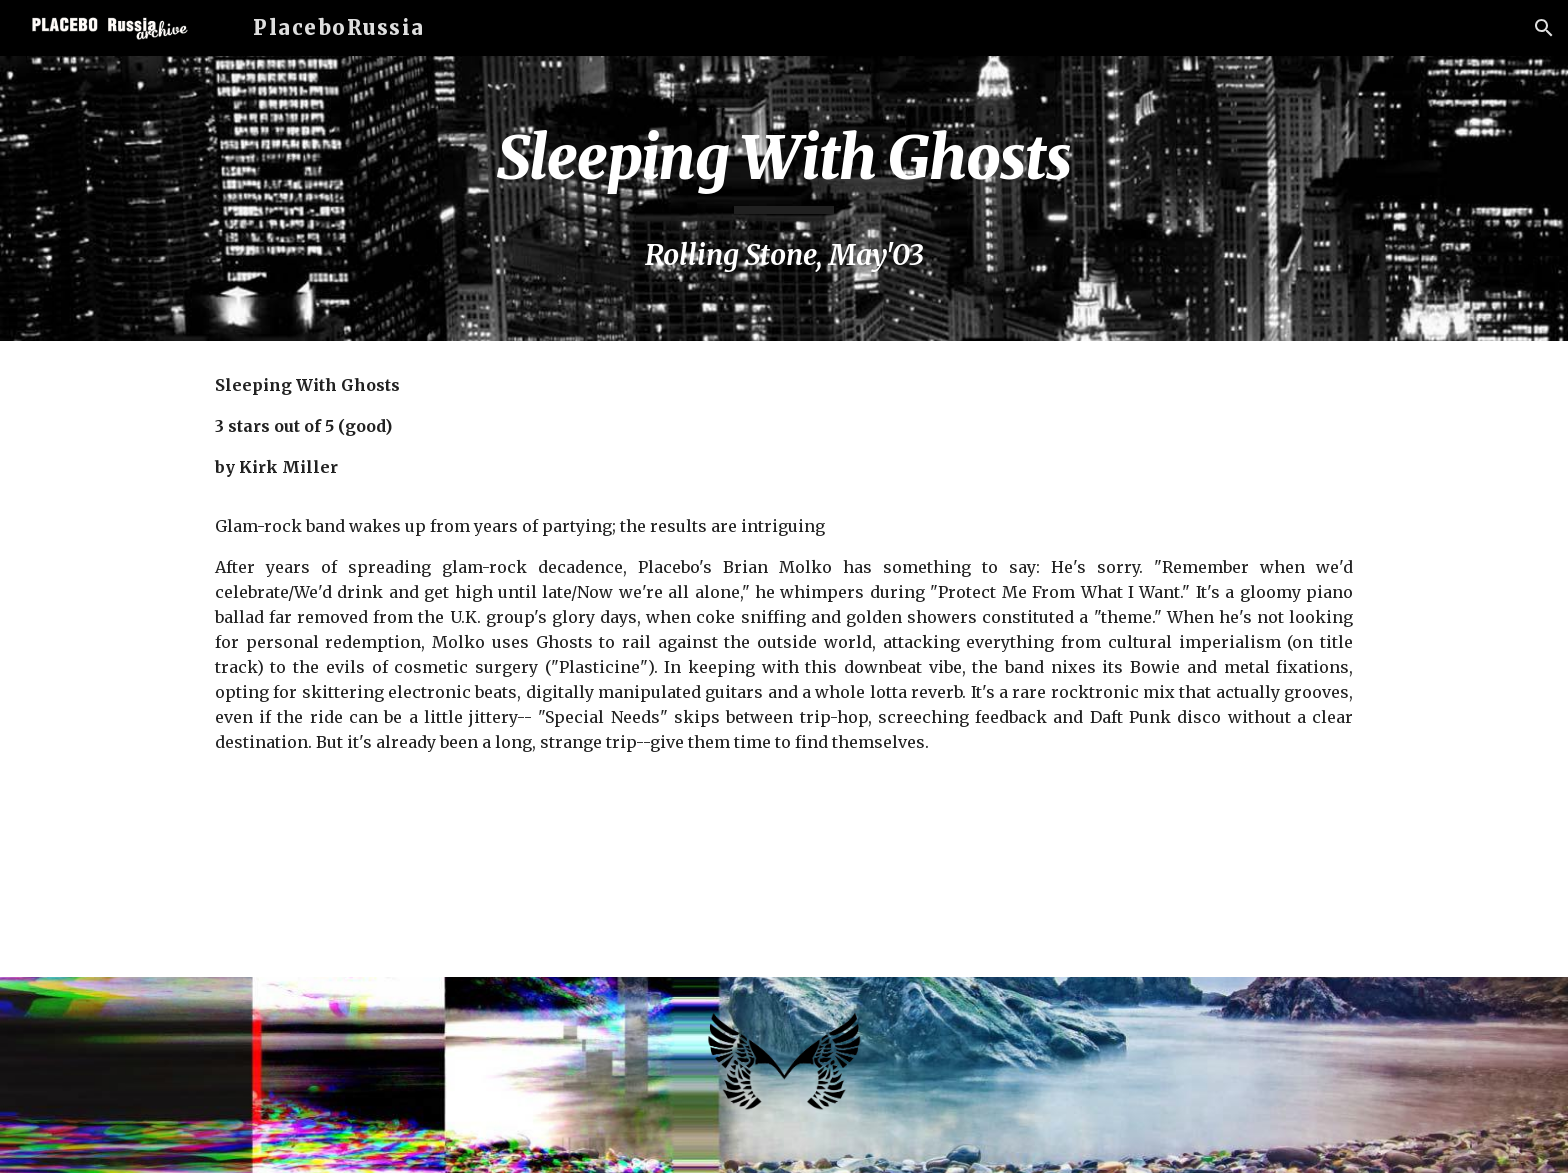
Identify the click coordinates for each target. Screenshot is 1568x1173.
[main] (784, 198)
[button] (1544, 28)
